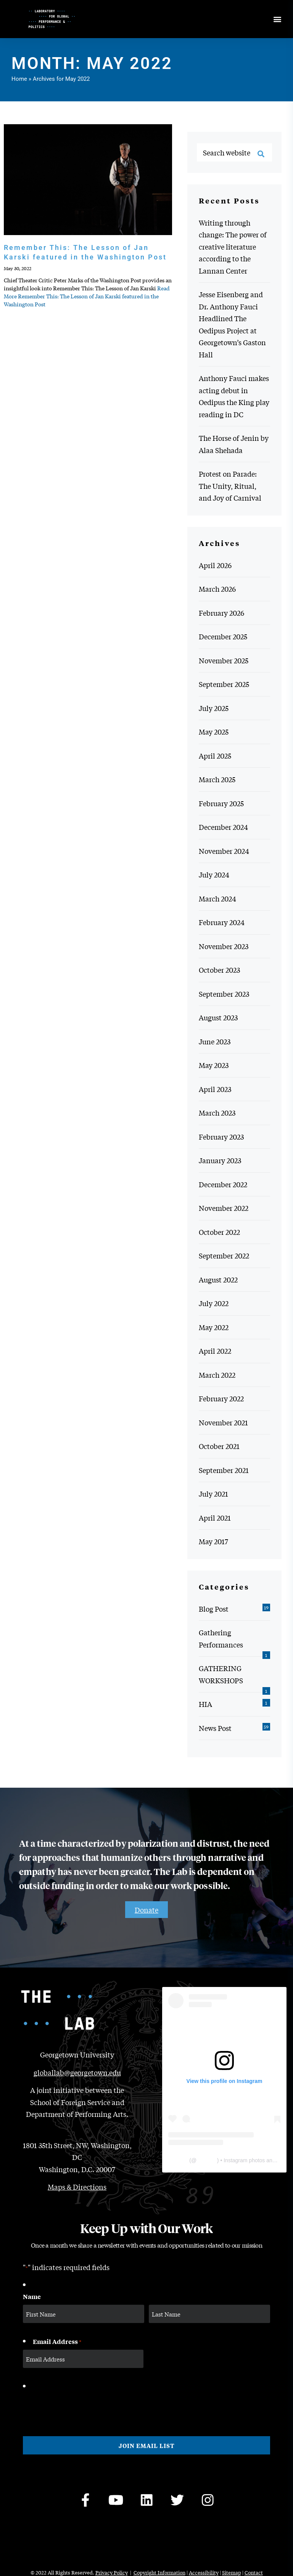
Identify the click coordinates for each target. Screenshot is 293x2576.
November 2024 (224, 851)
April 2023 (215, 1089)
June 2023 (214, 1041)
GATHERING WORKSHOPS (221, 1674)
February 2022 (221, 1398)
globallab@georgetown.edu (77, 2072)
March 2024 (217, 898)
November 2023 (223, 946)
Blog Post (214, 1609)
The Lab (178, 2160)
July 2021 (213, 1494)
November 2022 (223, 1208)
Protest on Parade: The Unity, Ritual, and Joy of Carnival (230, 486)
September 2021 (224, 1470)
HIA (205, 1704)
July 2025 (214, 708)
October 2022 (219, 1232)
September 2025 (224, 684)
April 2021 (215, 1518)
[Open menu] (277, 19)
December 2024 (223, 827)
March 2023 (217, 1112)
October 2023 (219, 970)
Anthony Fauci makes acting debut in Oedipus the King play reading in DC (234, 396)
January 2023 (220, 1160)
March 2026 (217, 589)
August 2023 (218, 1017)
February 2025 (221, 803)
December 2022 (223, 1184)
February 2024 (222, 922)
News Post (215, 1728)
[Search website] (234, 152)
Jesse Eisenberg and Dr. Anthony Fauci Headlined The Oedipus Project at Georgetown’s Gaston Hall (232, 324)
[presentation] (81, 2407)
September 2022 (224, 1255)
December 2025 (223, 636)
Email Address (57, 2341)
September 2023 (224, 994)
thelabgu (206, 2160)
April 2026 (215, 565)
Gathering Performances (221, 1638)
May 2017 (213, 1541)
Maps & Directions (77, 2187)
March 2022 (217, 1375)
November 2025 (223, 660)
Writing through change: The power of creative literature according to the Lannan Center (233, 246)
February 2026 (221, 613)
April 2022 (215, 1351)
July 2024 (214, 874)
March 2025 (217, 779)
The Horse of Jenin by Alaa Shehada (234, 444)
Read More (87, 296)
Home (19, 78)
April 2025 (215, 755)
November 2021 (223, 1422)
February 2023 (221, 1137)
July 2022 (214, 1303)
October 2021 (219, 1446)
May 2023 (214, 1065)
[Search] (261, 154)
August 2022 (218, 1279)
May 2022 (214, 1327)
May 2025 (214, 731)
